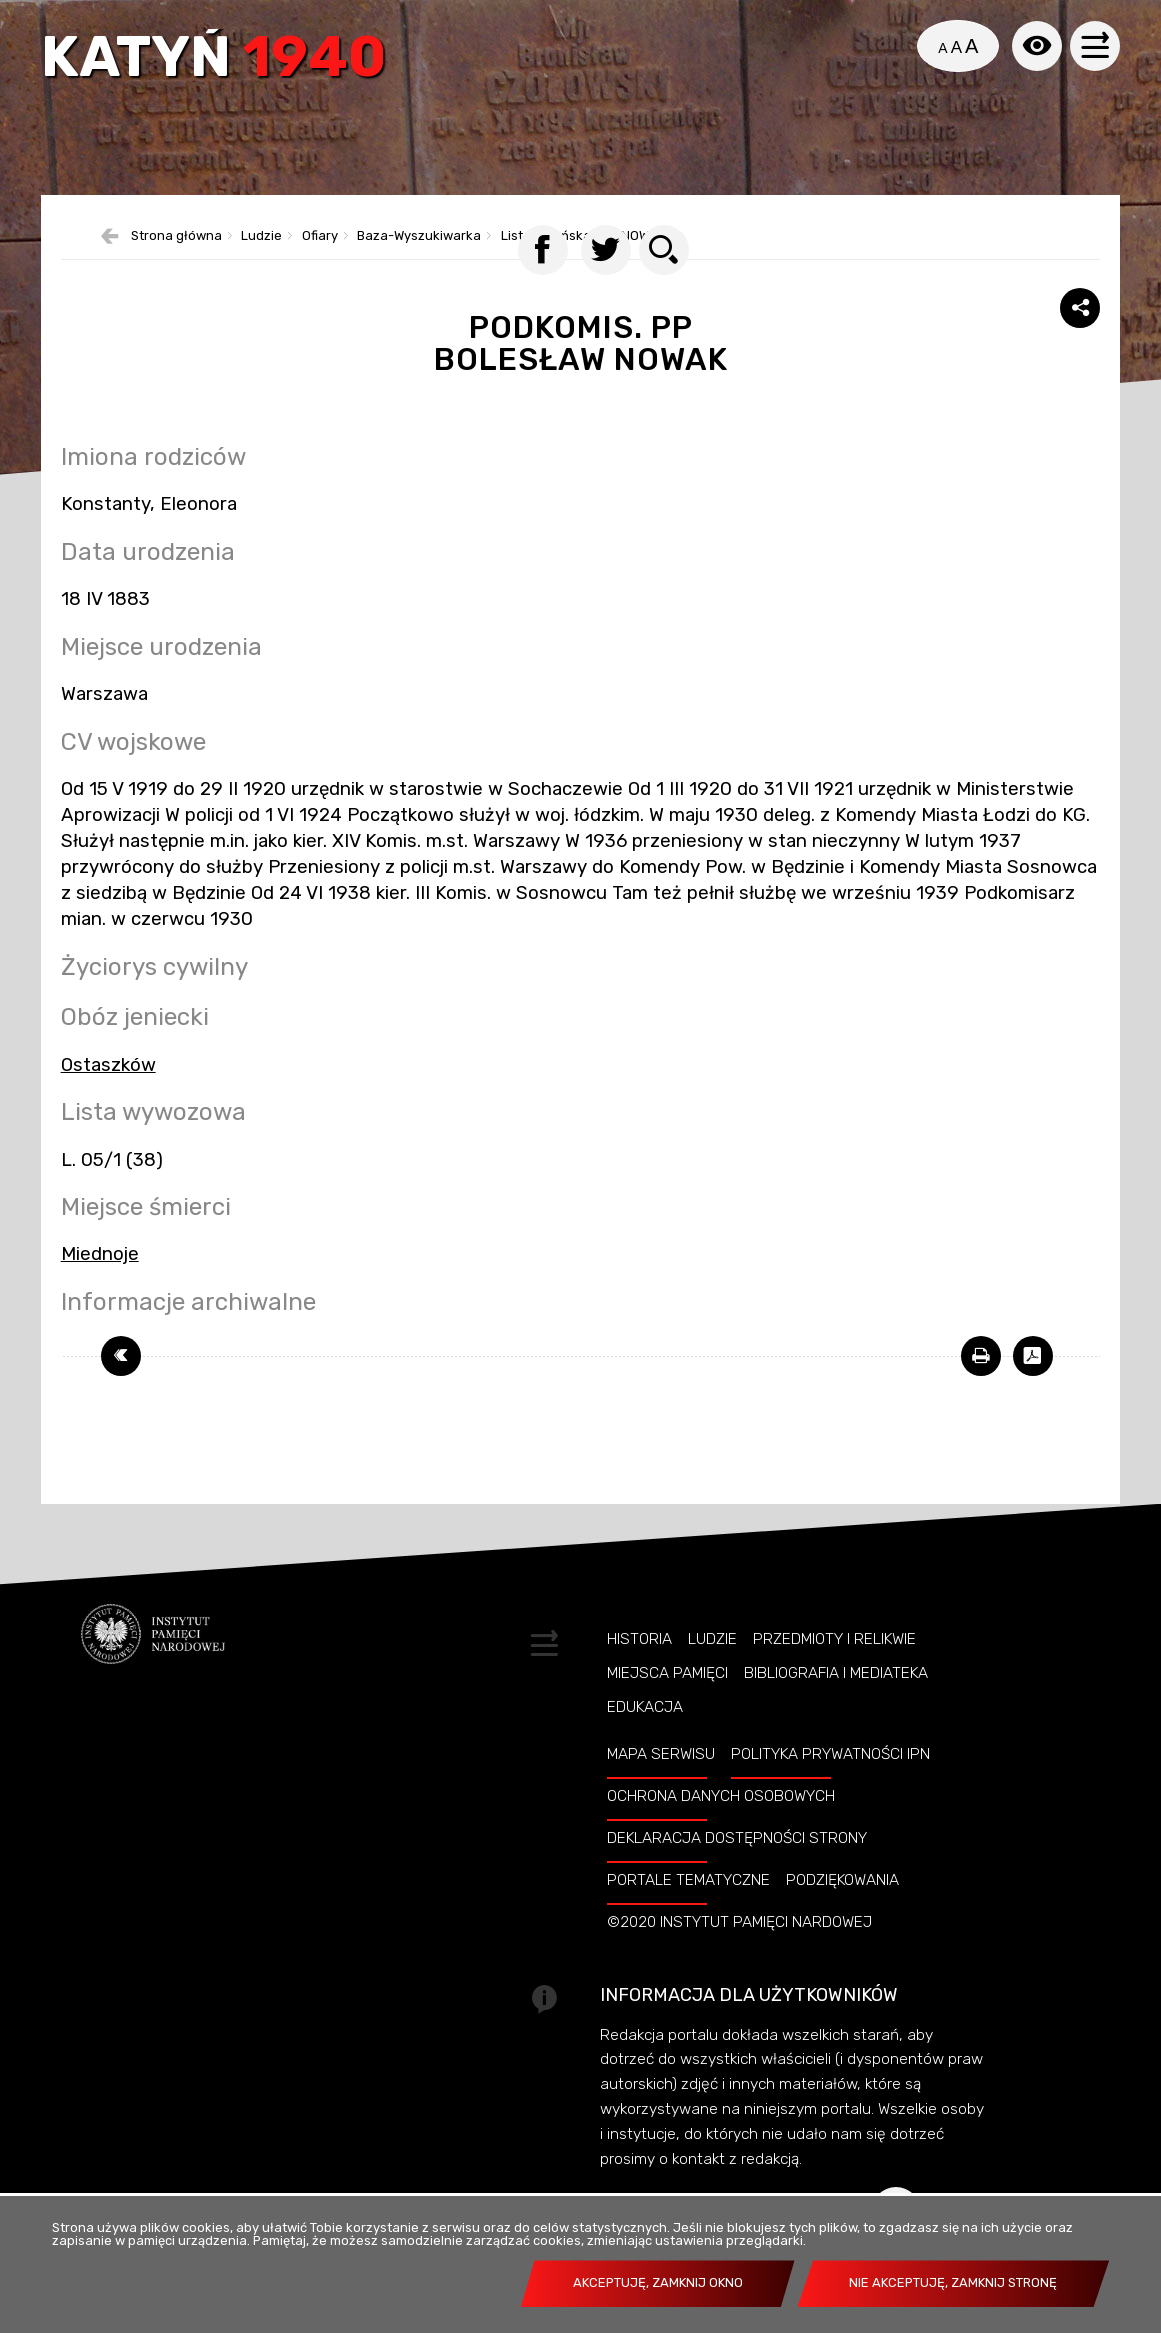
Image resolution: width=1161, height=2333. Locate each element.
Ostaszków (108, 1090)
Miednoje (100, 1280)
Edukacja (645, 1733)
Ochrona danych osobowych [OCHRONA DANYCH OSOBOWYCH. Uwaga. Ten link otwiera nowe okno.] (721, 1822)
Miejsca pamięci (667, 1698)
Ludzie (712, 1664)
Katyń (216, 62)
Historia (639, 1664)
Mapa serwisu (661, 1780)
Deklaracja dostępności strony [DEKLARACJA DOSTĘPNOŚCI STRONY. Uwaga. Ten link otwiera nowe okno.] (737, 1864)
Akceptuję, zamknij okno (658, 2282)
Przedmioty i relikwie (834, 1664)
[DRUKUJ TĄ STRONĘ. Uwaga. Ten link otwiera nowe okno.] (981, 1382)
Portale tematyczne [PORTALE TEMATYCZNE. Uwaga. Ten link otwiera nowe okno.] (688, 1906)
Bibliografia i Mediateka (836, 1698)
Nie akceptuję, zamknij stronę (953, 2282)
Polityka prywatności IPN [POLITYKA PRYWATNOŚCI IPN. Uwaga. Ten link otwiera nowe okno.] (830, 1780)
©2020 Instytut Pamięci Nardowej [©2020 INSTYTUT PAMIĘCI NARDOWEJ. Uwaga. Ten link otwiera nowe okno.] (739, 1948)
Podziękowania (842, 1906)
